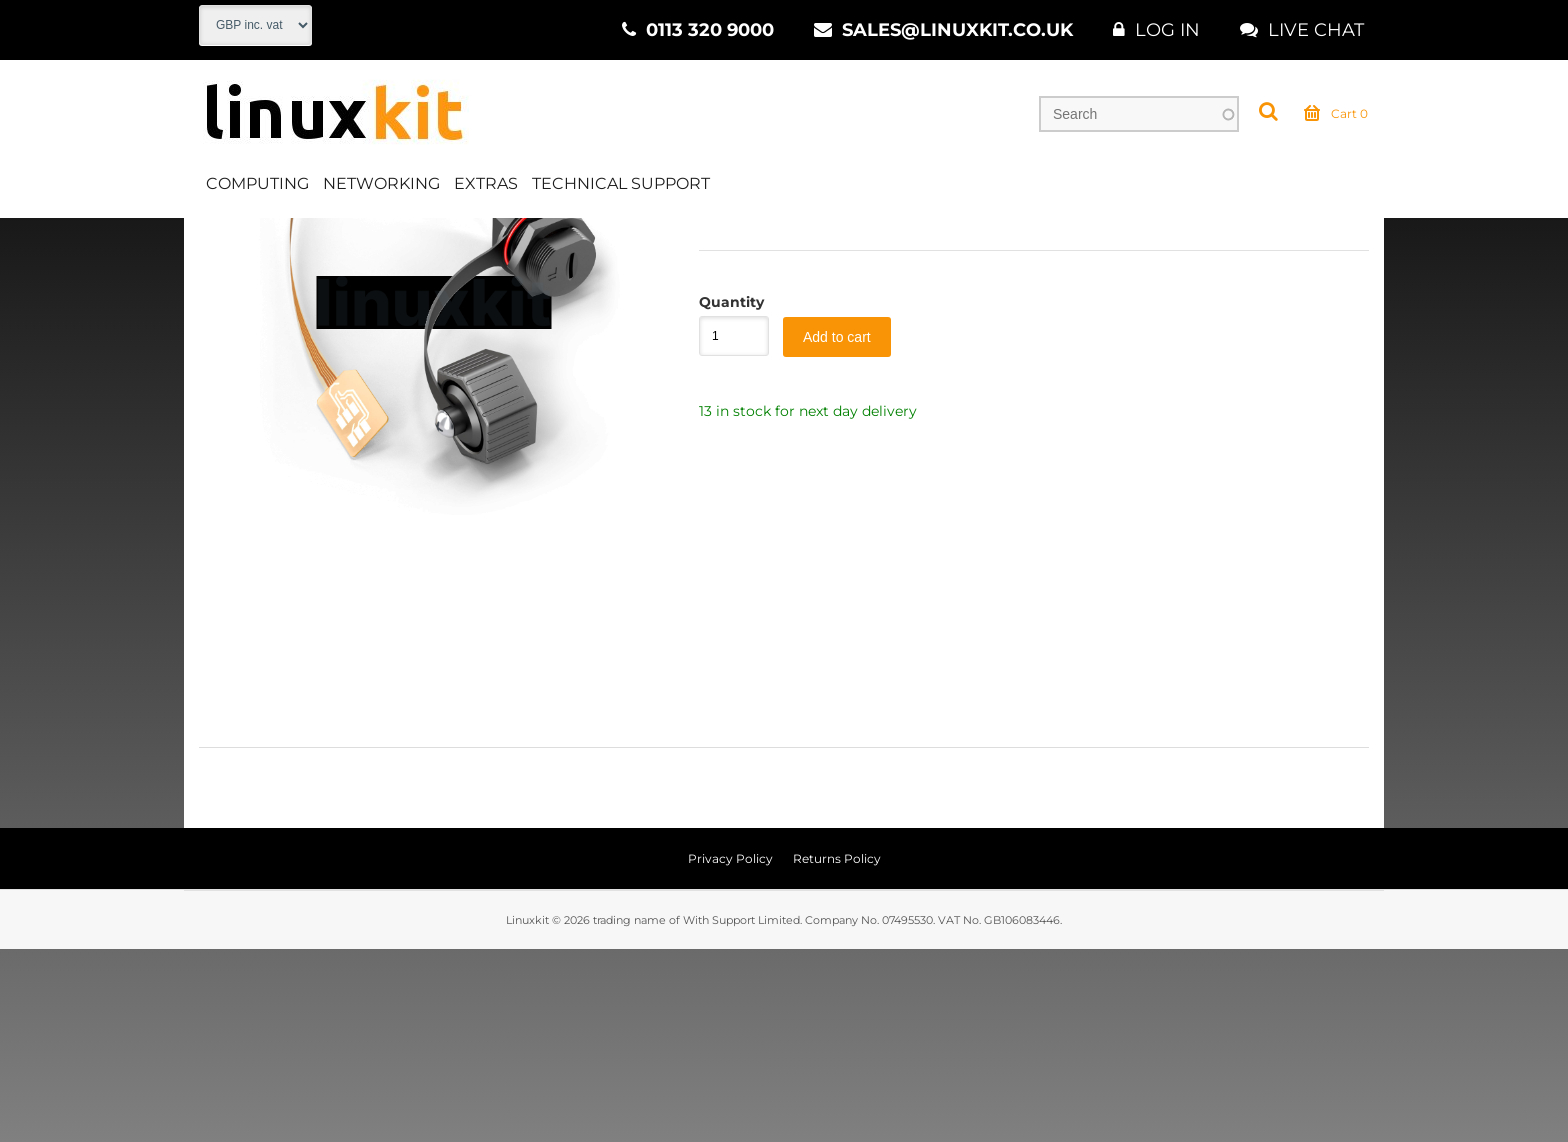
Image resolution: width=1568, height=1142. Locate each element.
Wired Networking (446, 239)
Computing (257, 183)
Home (220, 239)
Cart (1336, 114)
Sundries (569, 239)
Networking (381, 183)
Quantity (724, 495)
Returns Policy (837, 1051)
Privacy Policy (730, 1051)
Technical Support (621, 183)
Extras (486, 183)
